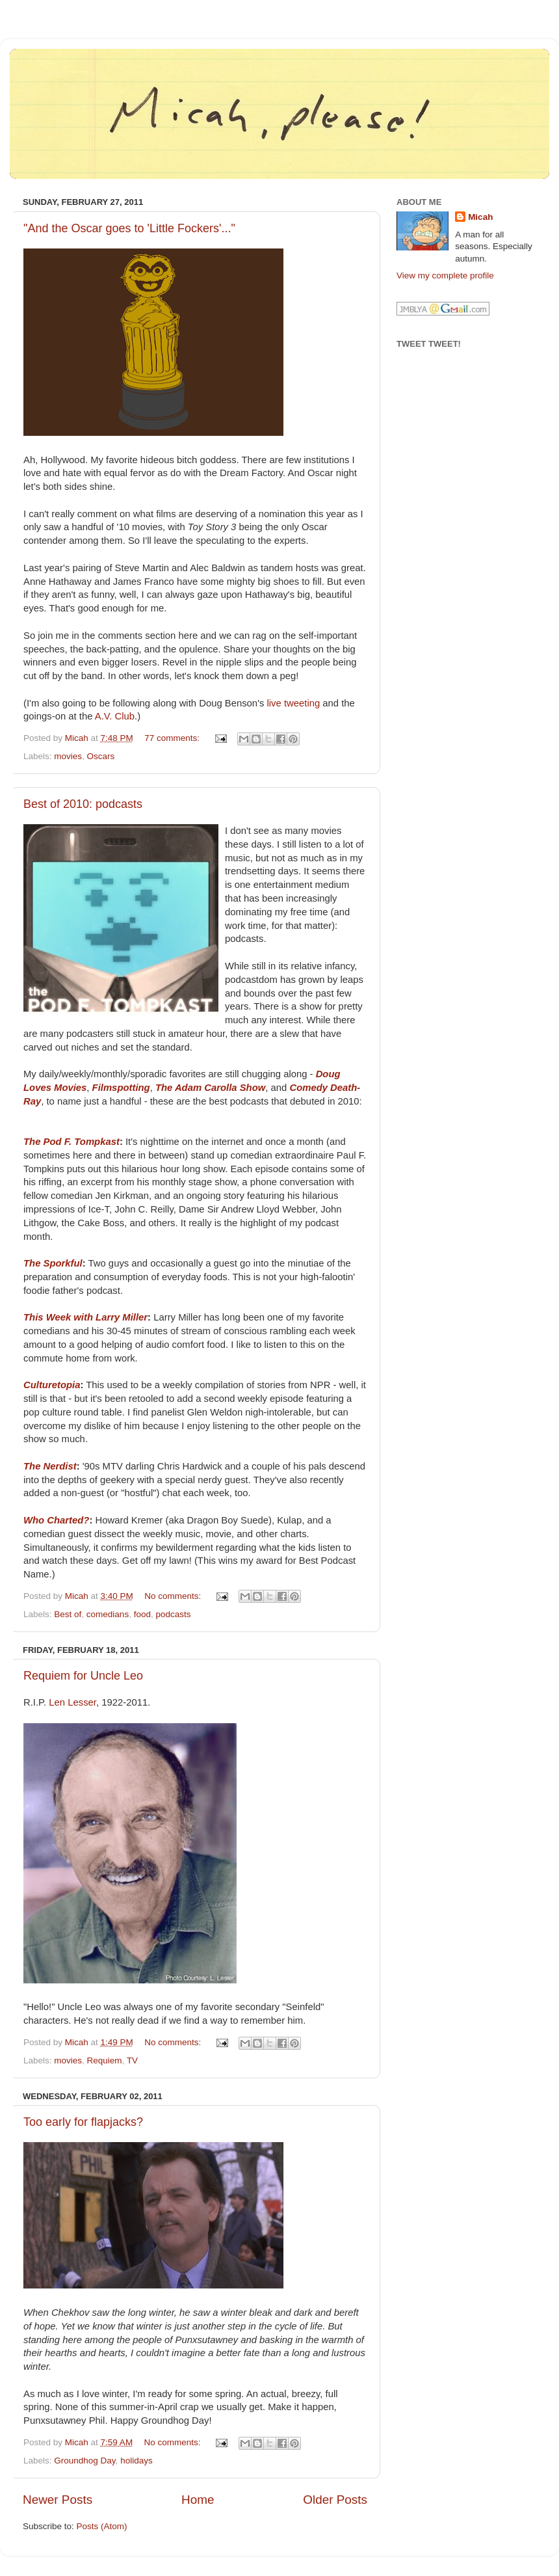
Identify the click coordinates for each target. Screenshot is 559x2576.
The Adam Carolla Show (210, 1087)
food (142, 1614)
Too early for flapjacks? (83, 2121)
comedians (107, 1614)
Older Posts (335, 2499)
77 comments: (173, 738)
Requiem (104, 2060)
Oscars (101, 756)
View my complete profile (445, 275)
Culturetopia (51, 1385)
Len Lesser (72, 1702)
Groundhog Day (84, 2460)
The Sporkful (53, 1263)
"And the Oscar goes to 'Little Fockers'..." (129, 228)
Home (197, 2499)
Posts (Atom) (102, 2526)
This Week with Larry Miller (85, 1317)
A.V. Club (115, 716)
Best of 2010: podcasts (82, 804)
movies (68, 756)
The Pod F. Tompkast (71, 1141)
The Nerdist (50, 1466)
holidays (136, 2460)
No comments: (173, 1596)
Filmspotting (121, 1087)
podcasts (172, 1614)
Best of (67, 1614)
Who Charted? (56, 1520)
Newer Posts (57, 2499)
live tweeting (293, 703)
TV (132, 2060)
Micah (480, 217)
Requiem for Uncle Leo (83, 1675)
